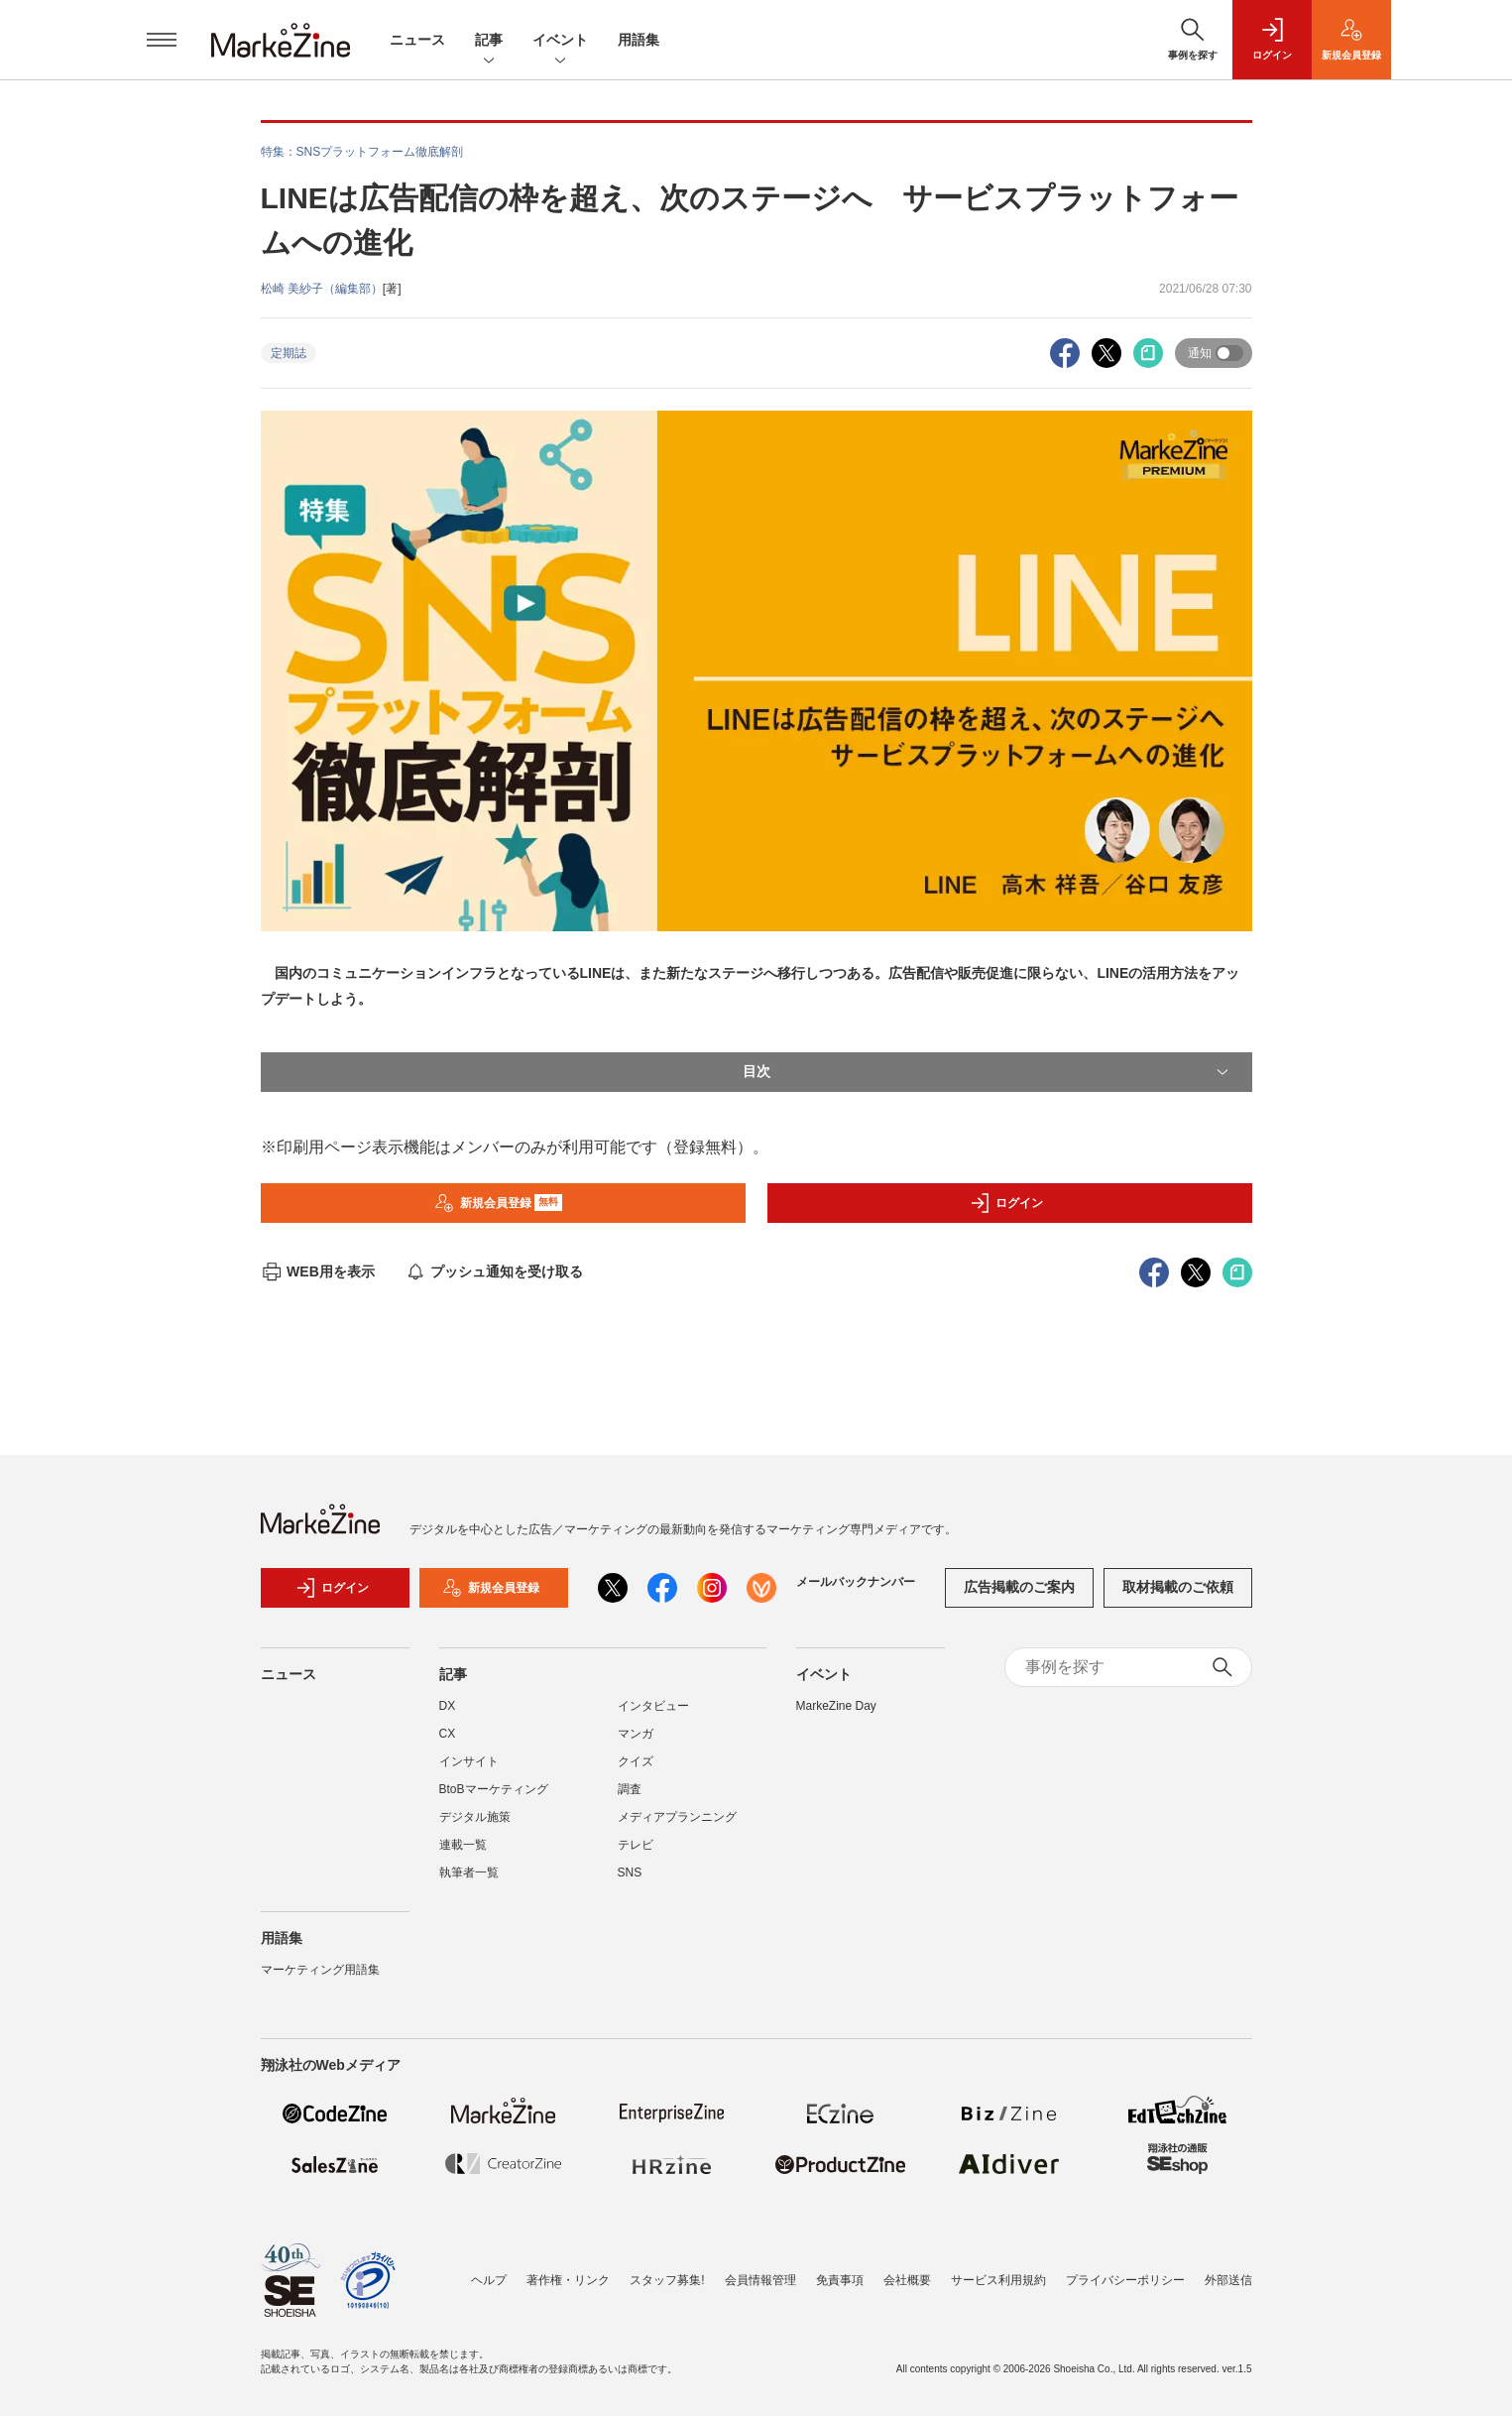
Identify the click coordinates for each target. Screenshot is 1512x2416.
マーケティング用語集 (320, 1970)
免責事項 (840, 2280)
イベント (560, 41)
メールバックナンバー (855, 1582)
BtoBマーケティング (493, 1789)
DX (447, 1706)
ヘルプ (489, 2280)
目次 (987, 1072)
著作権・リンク (568, 2280)
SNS (630, 1872)
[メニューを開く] (161, 39)
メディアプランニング (677, 1817)
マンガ (635, 1734)
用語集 (638, 40)
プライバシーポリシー (1125, 2280)
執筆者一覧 (469, 1872)
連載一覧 (463, 1845)
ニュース (417, 40)
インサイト (469, 1761)
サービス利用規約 (998, 2280)
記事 (489, 41)
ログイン (1006, 1203)
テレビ (635, 1845)
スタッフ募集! (667, 2280)
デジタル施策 (475, 1817)
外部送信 (1228, 2280)
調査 (629, 1789)
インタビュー (653, 1706)
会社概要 (907, 2280)
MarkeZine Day (836, 1706)
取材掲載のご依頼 (1177, 1587)
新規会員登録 (498, 1203)
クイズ (635, 1761)
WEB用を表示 (318, 1271)
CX (447, 1734)
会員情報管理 (760, 2280)
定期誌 (288, 353)
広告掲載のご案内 (1019, 1587)
